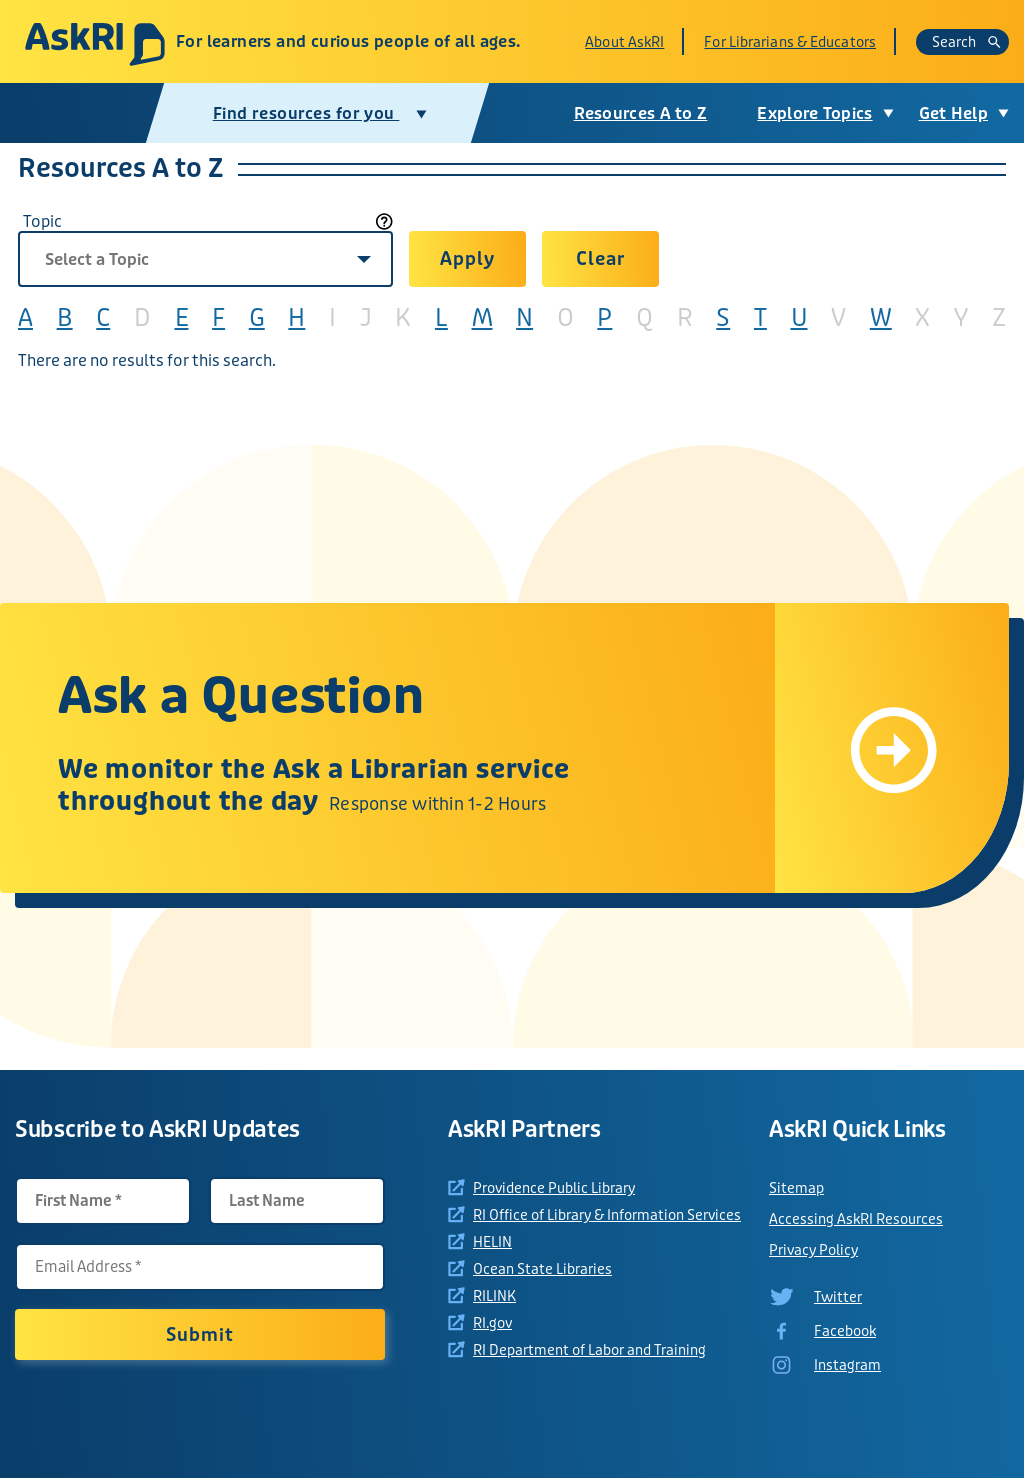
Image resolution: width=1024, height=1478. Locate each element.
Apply (467, 259)
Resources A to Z (641, 113)
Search (966, 42)
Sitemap (796, 1188)
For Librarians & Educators (790, 42)
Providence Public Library (554, 1188)
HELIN (492, 1242)
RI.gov (492, 1323)
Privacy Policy (813, 1250)
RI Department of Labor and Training (589, 1350)
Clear (600, 259)
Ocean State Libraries (542, 1269)
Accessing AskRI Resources (856, 1219)
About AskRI (624, 42)
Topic (42, 221)
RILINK (494, 1296)
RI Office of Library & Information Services (607, 1215)
